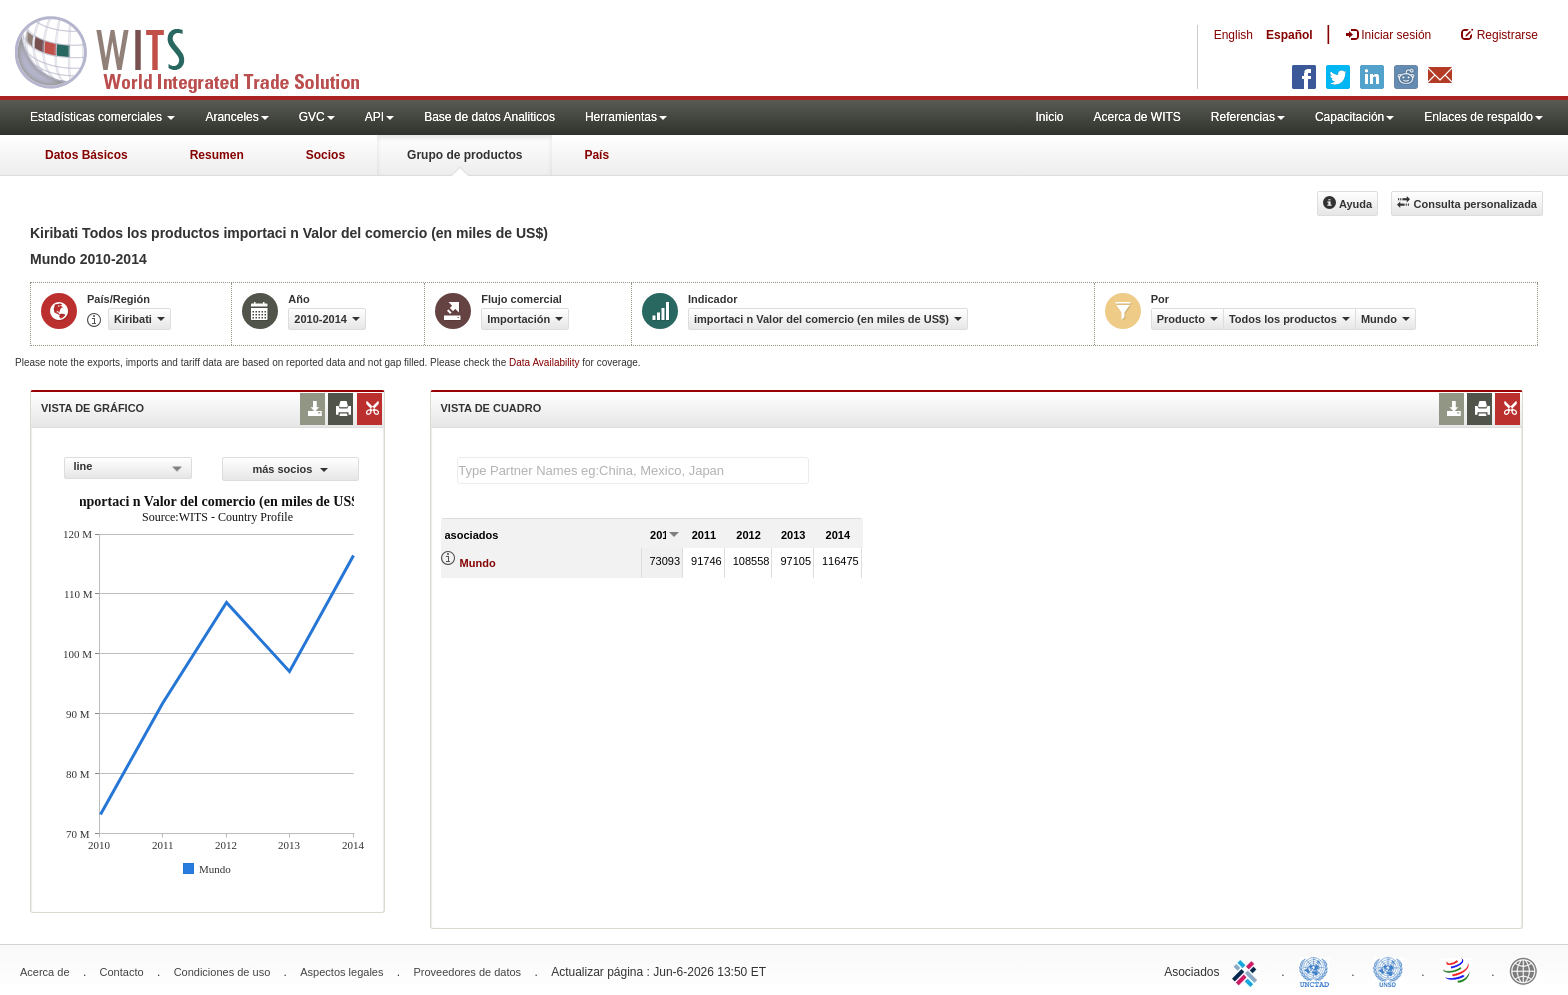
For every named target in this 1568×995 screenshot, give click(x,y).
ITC (1248, 970)
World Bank (1528, 970)
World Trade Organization (1458, 970)
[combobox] (128, 468)
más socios (290, 469)
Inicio (1049, 117)
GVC (317, 117)
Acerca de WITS (1136, 117)
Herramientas (626, 117)
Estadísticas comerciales (102, 117)
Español (1289, 35)
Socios (325, 155)
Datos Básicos (86, 155)
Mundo (478, 563)
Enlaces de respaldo (1483, 117)
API (379, 117)
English (1233, 35)
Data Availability (545, 362)
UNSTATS (1388, 970)
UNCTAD (1318, 970)
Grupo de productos (464, 155)
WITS (200, 50)
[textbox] (633, 470)
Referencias (1248, 117)
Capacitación (1354, 117)
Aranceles (236, 117)
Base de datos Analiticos (489, 117)
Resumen (217, 155)
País (596, 155)
